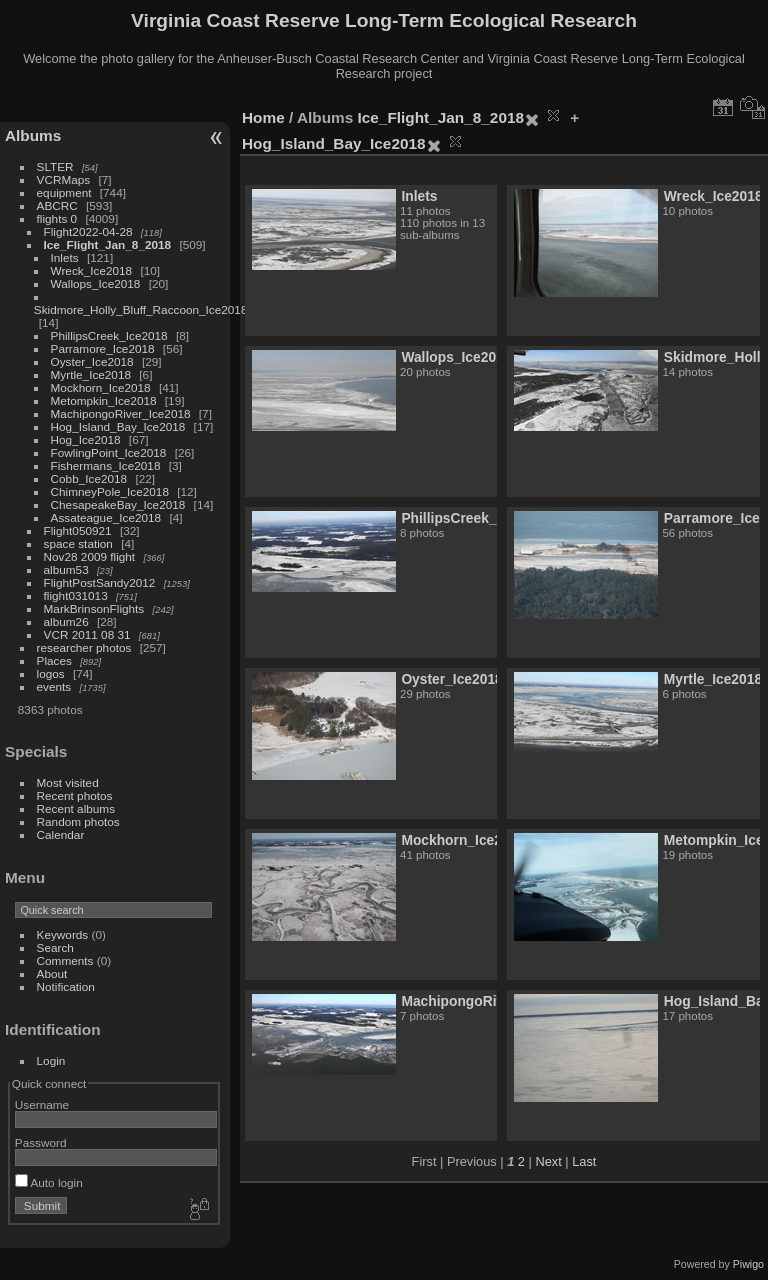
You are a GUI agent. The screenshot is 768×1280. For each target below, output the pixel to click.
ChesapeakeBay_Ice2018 (118, 504)
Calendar (61, 834)
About (52, 973)
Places (54, 660)
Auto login (49, 1182)
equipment (64, 192)
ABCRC (57, 205)
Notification (66, 986)
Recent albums (76, 808)
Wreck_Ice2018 (92, 270)
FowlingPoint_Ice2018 (109, 452)
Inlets (65, 257)
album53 (66, 569)
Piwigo (748, 1264)
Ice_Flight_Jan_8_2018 (108, 244)
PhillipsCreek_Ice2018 (109, 335)
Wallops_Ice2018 (96, 283)
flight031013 (76, 595)
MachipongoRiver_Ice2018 (121, 413)
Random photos (78, 821)
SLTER (55, 166)
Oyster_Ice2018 (92, 361)
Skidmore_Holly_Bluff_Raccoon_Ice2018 (141, 309)
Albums (33, 135)
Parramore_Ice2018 (103, 348)
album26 (66, 621)
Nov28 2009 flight (90, 556)
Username (42, 1104)
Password (41, 1142)
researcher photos (84, 647)
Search (55, 947)
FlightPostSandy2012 (100, 582)
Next (548, 1161)
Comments (65, 960)
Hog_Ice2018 (86, 439)
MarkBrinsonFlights (94, 608)
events (54, 686)
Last (584, 1161)
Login (51, 1060)
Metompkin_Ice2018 (104, 400)
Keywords (63, 934)
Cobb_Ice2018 (89, 478)
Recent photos (75, 795)
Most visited (68, 782)
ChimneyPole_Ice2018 (110, 491)
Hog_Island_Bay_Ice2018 (118, 426)
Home (263, 117)
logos (51, 673)
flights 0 (57, 218)
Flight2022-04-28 (88, 231)
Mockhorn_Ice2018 (101, 387)
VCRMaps (64, 179)
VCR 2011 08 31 (87, 634)
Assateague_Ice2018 (106, 517)
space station (78, 543)
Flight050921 (78, 530)
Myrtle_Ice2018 (91, 374)
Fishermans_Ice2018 (106, 465)
